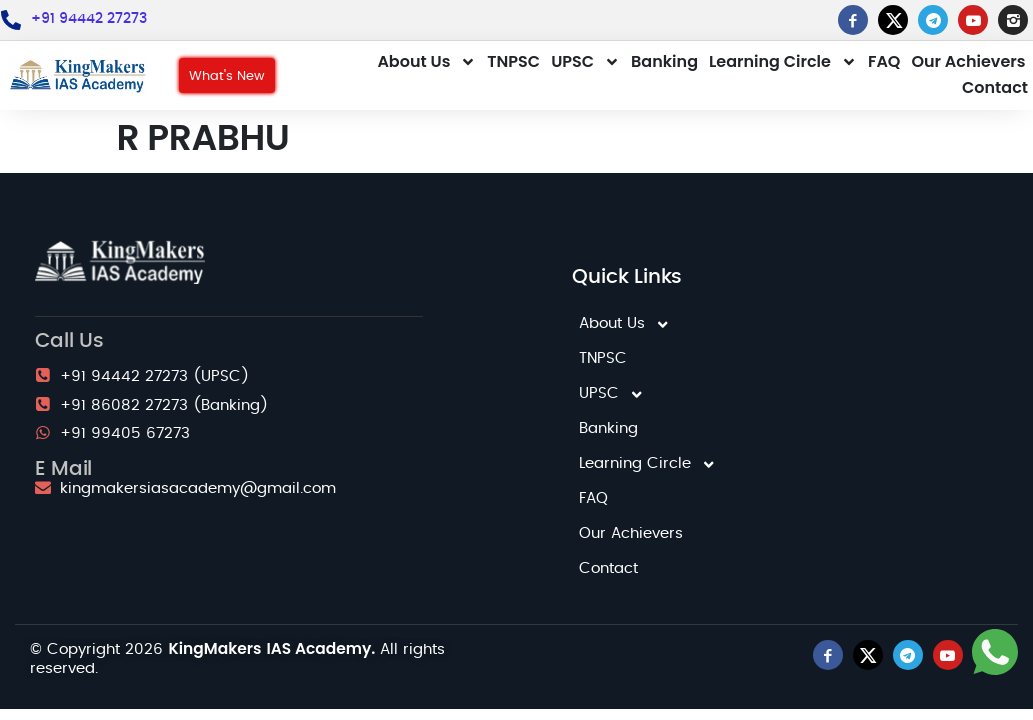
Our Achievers (968, 61)
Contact (995, 87)
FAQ (884, 61)
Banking (664, 61)
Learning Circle (783, 62)
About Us (426, 62)
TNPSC (513, 61)
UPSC (585, 62)
